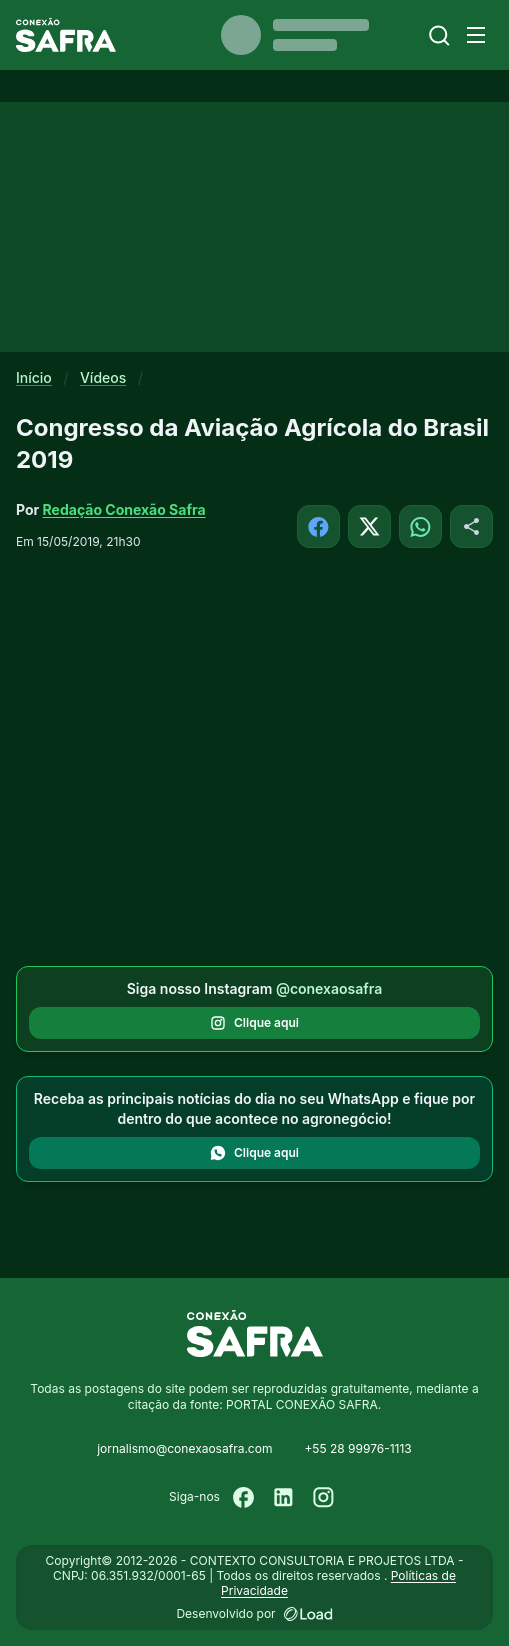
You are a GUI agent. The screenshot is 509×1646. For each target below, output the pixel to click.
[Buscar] (439, 35)
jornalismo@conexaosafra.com (184, 1448)
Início (34, 377)
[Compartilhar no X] (369, 526)
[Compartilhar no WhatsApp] (420, 526)
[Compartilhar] (471, 526)
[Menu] (476, 35)
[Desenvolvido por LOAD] (308, 1614)
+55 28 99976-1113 (357, 1448)
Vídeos (103, 377)
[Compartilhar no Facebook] (318, 526)
